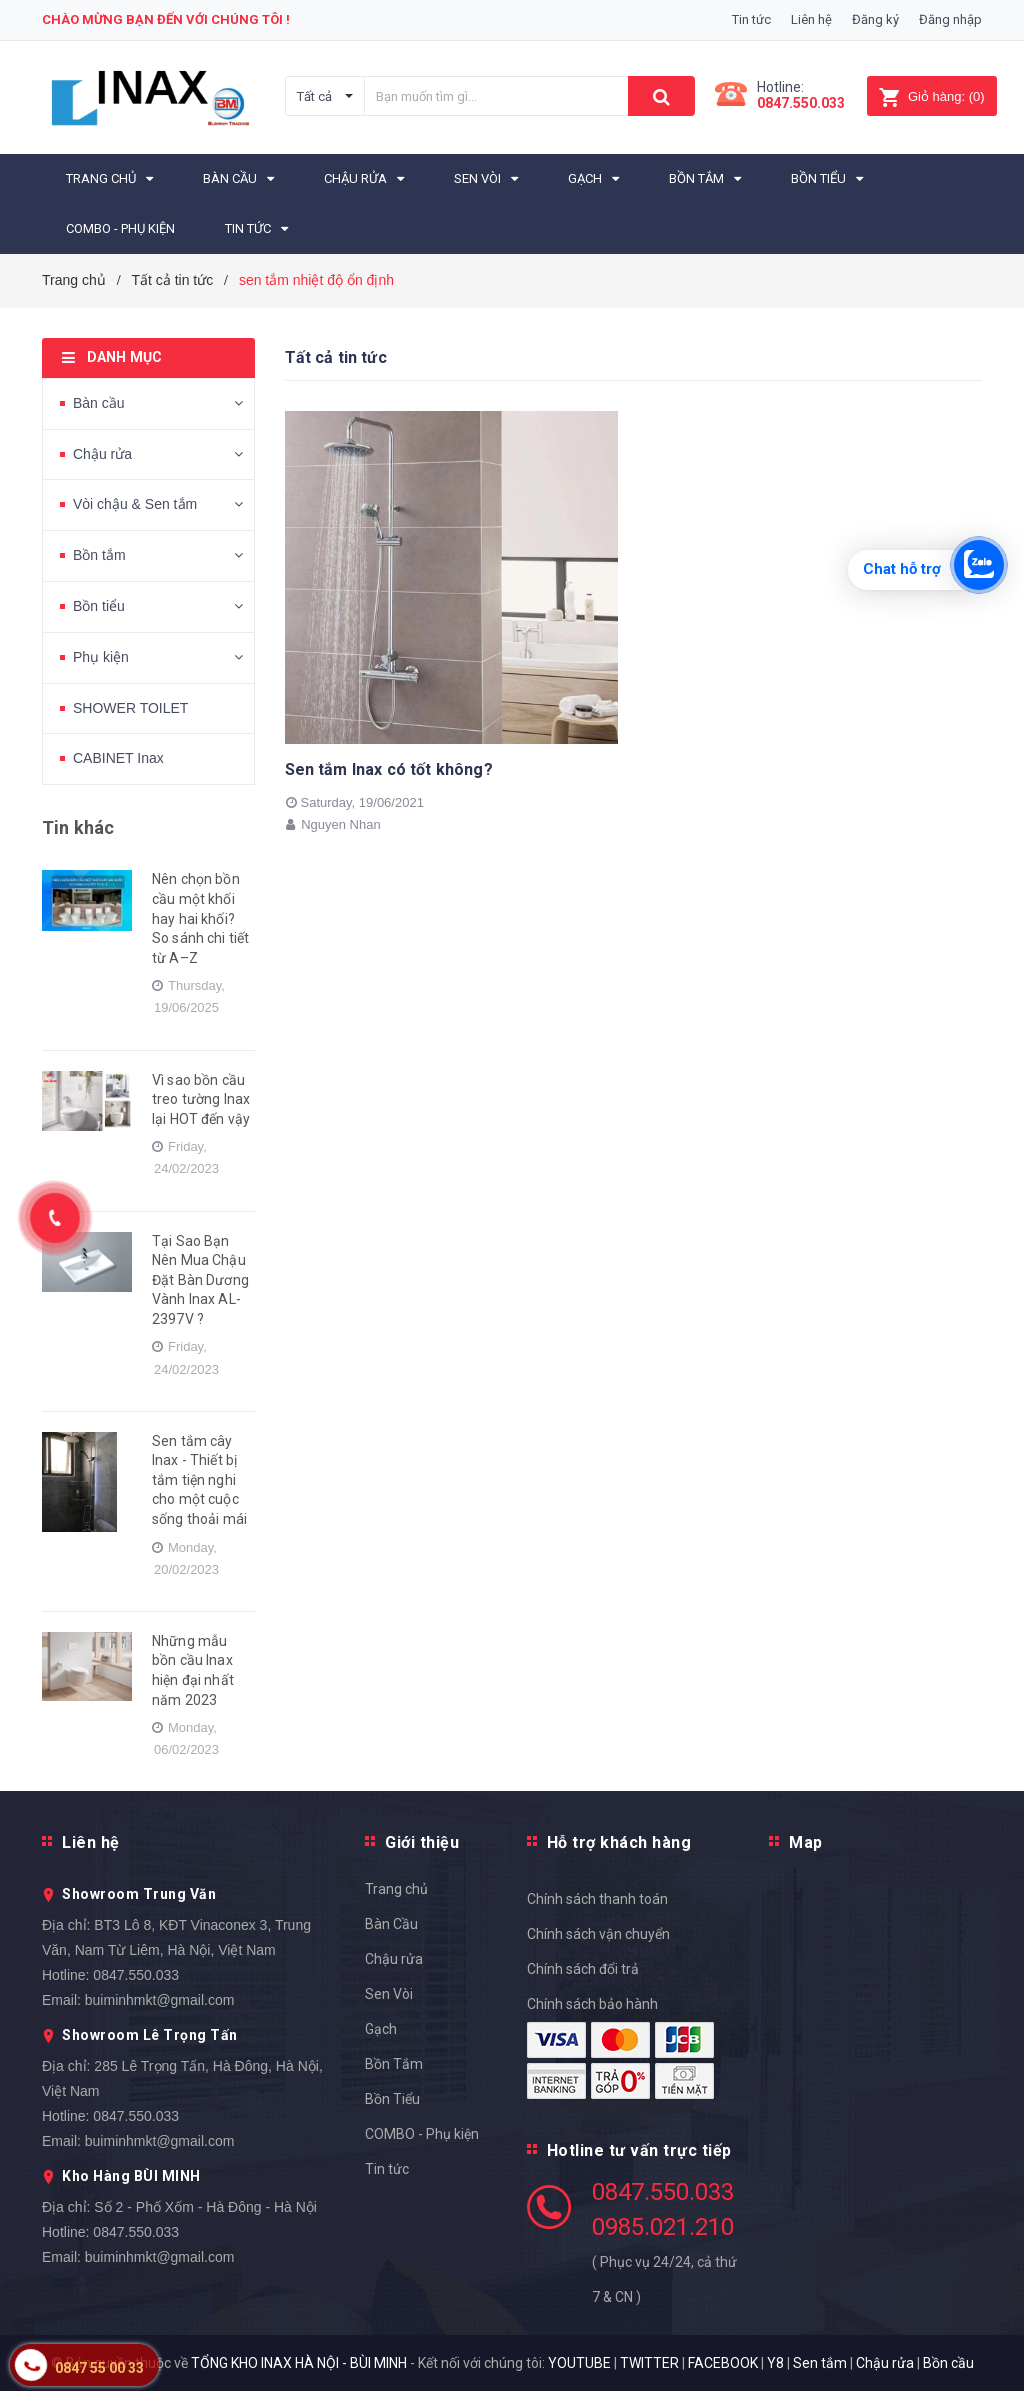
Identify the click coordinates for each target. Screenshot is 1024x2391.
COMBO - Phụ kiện (422, 2134)
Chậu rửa (102, 454)
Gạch (381, 2029)
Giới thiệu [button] (422, 1842)
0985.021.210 (663, 2227)
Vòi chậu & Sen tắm (135, 504)
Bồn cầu (948, 2363)
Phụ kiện (101, 657)
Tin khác (78, 827)
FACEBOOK (723, 2363)
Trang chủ (396, 1889)
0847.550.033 (136, 1975)
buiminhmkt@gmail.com (160, 2000)
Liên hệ (811, 19)
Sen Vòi (389, 1994)
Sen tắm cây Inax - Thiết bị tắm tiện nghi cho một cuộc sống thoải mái (199, 1480)
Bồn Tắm (394, 2064)
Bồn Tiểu (392, 2099)
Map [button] (806, 1842)
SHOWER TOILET (130, 708)
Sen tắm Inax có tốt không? (389, 769)
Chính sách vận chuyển (598, 1934)
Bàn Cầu (391, 1924)
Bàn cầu (99, 403)
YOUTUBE (579, 2363)
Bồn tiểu (99, 606)
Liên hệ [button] (91, 1842)
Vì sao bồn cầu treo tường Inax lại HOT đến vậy (201, 1099)
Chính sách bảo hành (592, 2004)
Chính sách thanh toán (597, 1899)
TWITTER (649, 2363)
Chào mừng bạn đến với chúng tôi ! (166, 19)
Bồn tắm (99, 555)
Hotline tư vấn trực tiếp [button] (639, 2150)
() (931, 96)
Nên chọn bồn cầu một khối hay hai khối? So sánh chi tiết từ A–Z (200, 918)
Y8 (775, 2363)
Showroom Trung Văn (139, 1894)
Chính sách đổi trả (583, 1969)
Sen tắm (820, 2363)
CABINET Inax (118, 758)
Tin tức (751, 19)
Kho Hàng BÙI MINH (131, 2176)
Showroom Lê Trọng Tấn (150, 2035)
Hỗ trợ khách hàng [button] (619, 1842)
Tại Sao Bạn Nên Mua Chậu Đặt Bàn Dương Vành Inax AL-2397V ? (200, 1280)
